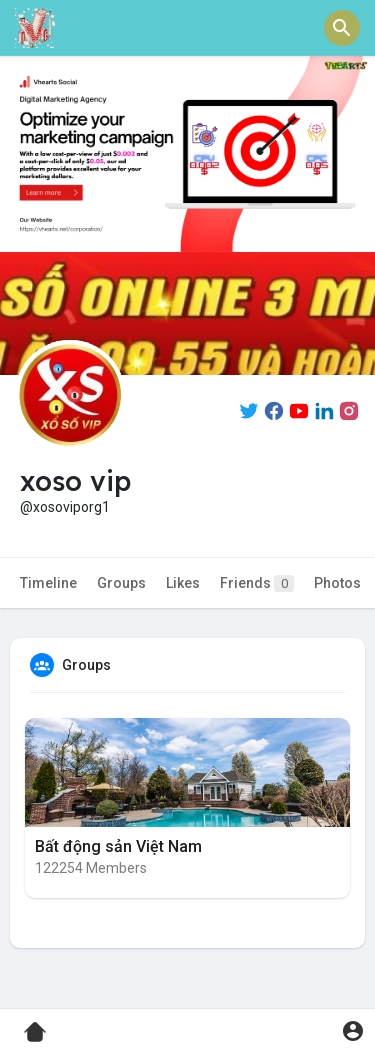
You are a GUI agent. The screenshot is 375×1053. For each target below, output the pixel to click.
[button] (342, 28)
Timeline (48, 583)
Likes (183, 583)
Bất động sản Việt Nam (118, 846)
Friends (257, 583)
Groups (121, 583)
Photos (337, 583)
